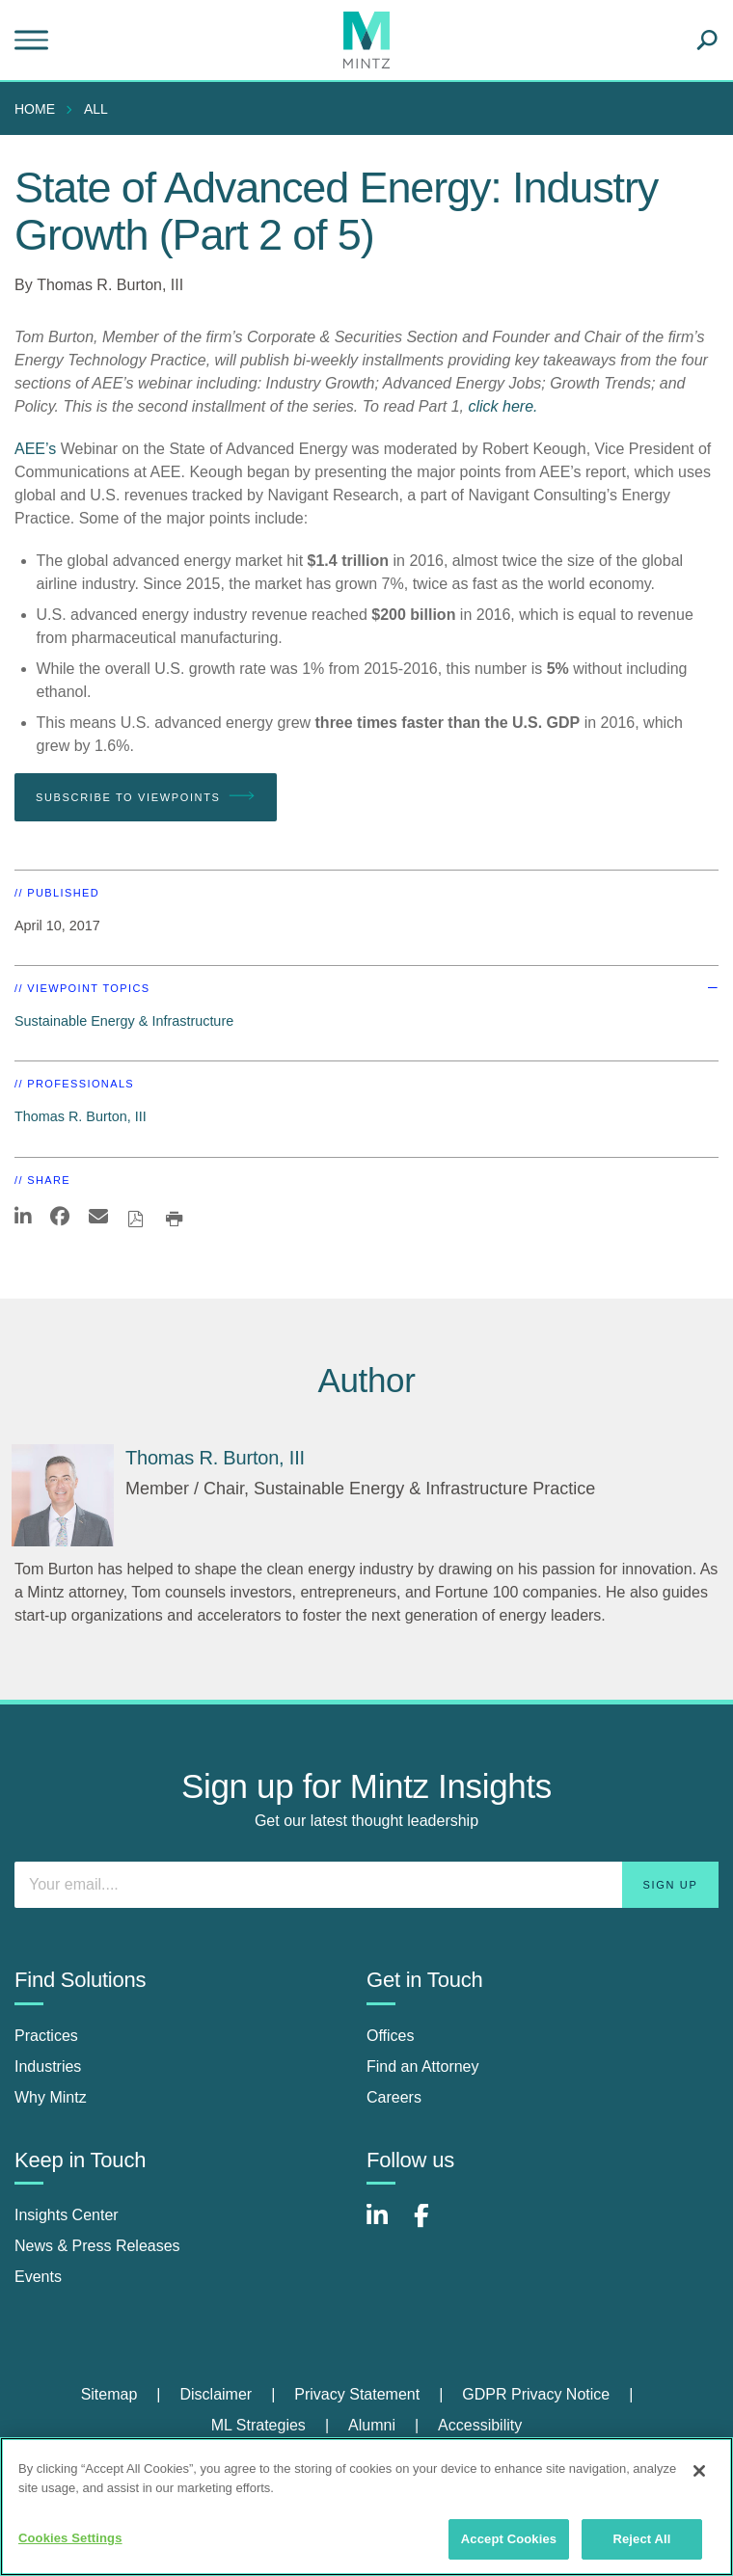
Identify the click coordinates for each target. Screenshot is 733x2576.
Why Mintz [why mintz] (50, 2097)
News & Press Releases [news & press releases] (97, 2246)
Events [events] (38, 2276)
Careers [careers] (393, 2097)
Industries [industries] (47, 2066)
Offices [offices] (390, 2035)
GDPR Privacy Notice (536, 2394)
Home (34, 109)
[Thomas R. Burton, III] (62, 1495)
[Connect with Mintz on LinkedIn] (385, 2225)
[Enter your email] (366, 1885)
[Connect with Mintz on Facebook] (433, 2225)
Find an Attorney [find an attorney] (422, 2066)
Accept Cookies (509, 2539)
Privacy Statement (357, 2394)
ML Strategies (258, 2425)
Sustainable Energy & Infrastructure (123, 1021)
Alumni (371, 2425)
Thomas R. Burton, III (110, 285)
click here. (502, 406)
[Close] (699, 2471)
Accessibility (480, 2425)
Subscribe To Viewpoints (146, 796)
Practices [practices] (46, 2035)
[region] (366, 2506)
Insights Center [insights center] (66, 2215)
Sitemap (109, 2394)
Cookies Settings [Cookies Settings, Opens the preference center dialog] (70, 2538)
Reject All (641, 2539)
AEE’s (35, 449)
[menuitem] (39, 109)
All (96, 109)
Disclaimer (215, 2394)
